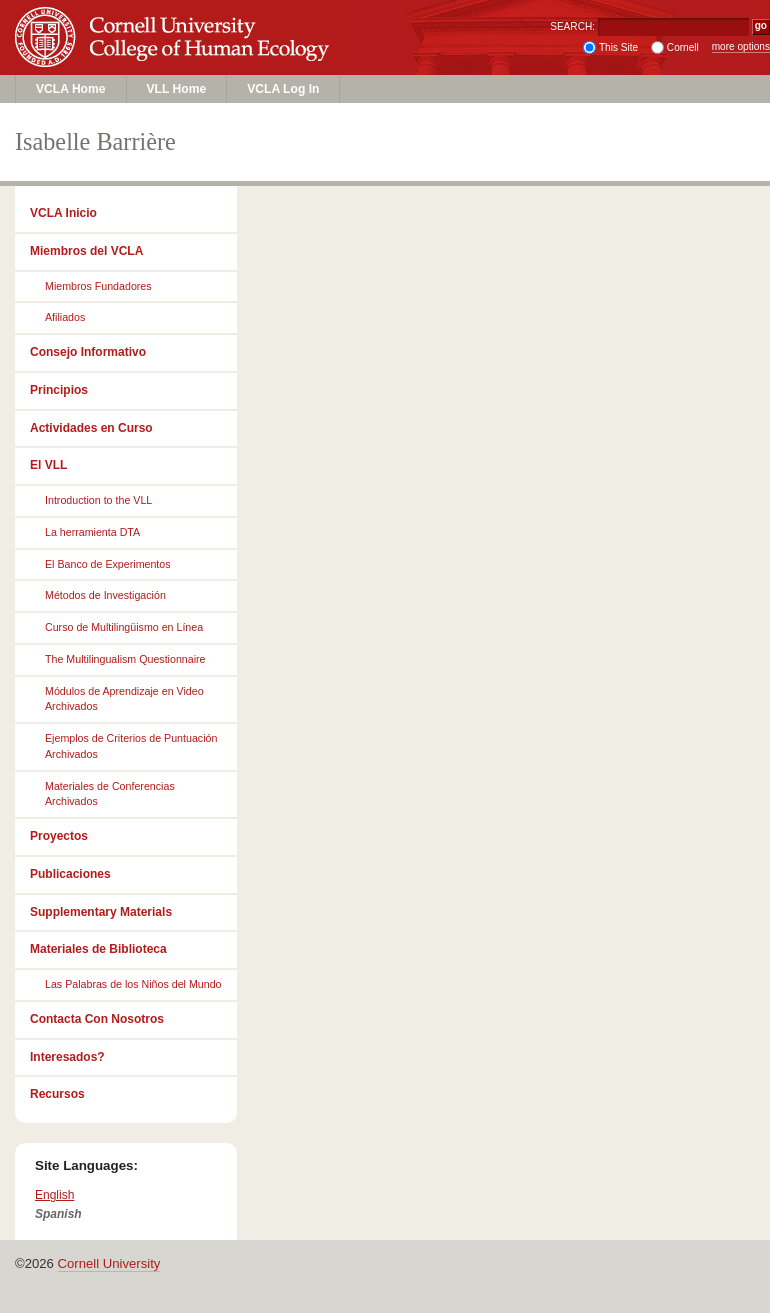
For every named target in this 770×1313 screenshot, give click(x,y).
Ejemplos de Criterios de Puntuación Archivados (131, 746)
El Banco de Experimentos (108, 564)
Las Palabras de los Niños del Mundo (133, 984)
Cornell (683, 47)
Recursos (57, 1094)
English (54, 1195)
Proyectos (59, 836)
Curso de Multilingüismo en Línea (124, 627)
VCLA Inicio (63, 213)
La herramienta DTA (92, 532)
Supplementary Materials (101, 912)
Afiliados (65, 317)
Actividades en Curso (91, 428)
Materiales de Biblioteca (98, 949)
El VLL (48, 465)
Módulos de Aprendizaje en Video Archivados (124, 699)
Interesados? (67, 1057)
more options (741, 46)
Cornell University (175, 19)
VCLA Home (71, 89)
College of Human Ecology (175, 56)
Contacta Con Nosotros (97, 1019)
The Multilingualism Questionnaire (125, 659)
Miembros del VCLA (86, 251)
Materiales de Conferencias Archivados (110, 794)
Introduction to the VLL (98, 500)
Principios (59, 390)
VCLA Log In (283, 89)
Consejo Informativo (88, 352)
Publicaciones (70, 874)
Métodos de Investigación (105, 595)
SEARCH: (572, 26)
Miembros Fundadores (98, 286)
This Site (618, 47)
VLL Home (177, 89)
